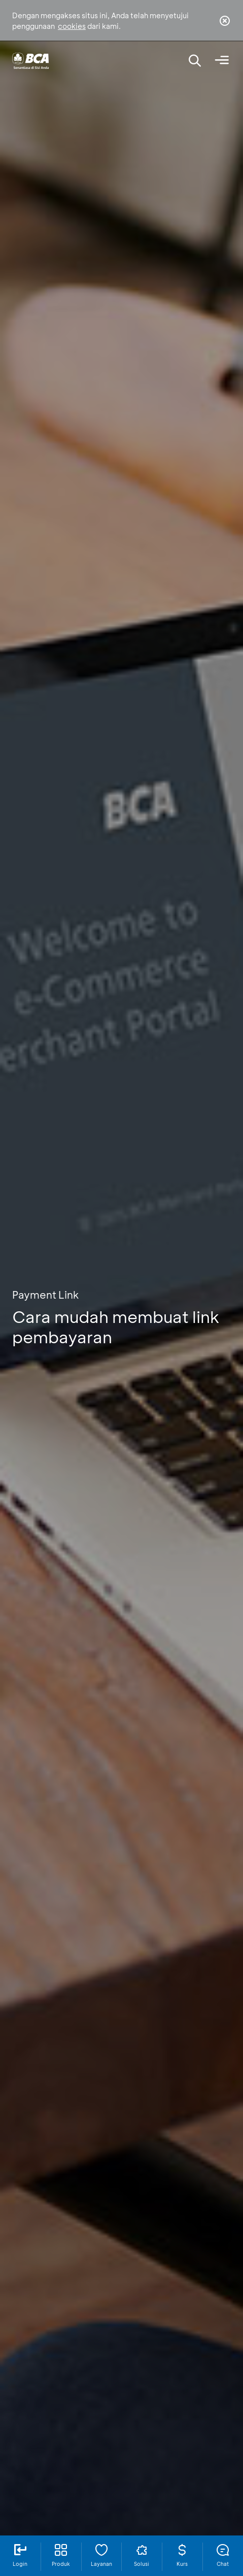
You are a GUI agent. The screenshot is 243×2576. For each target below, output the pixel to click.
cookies (72, 26)
